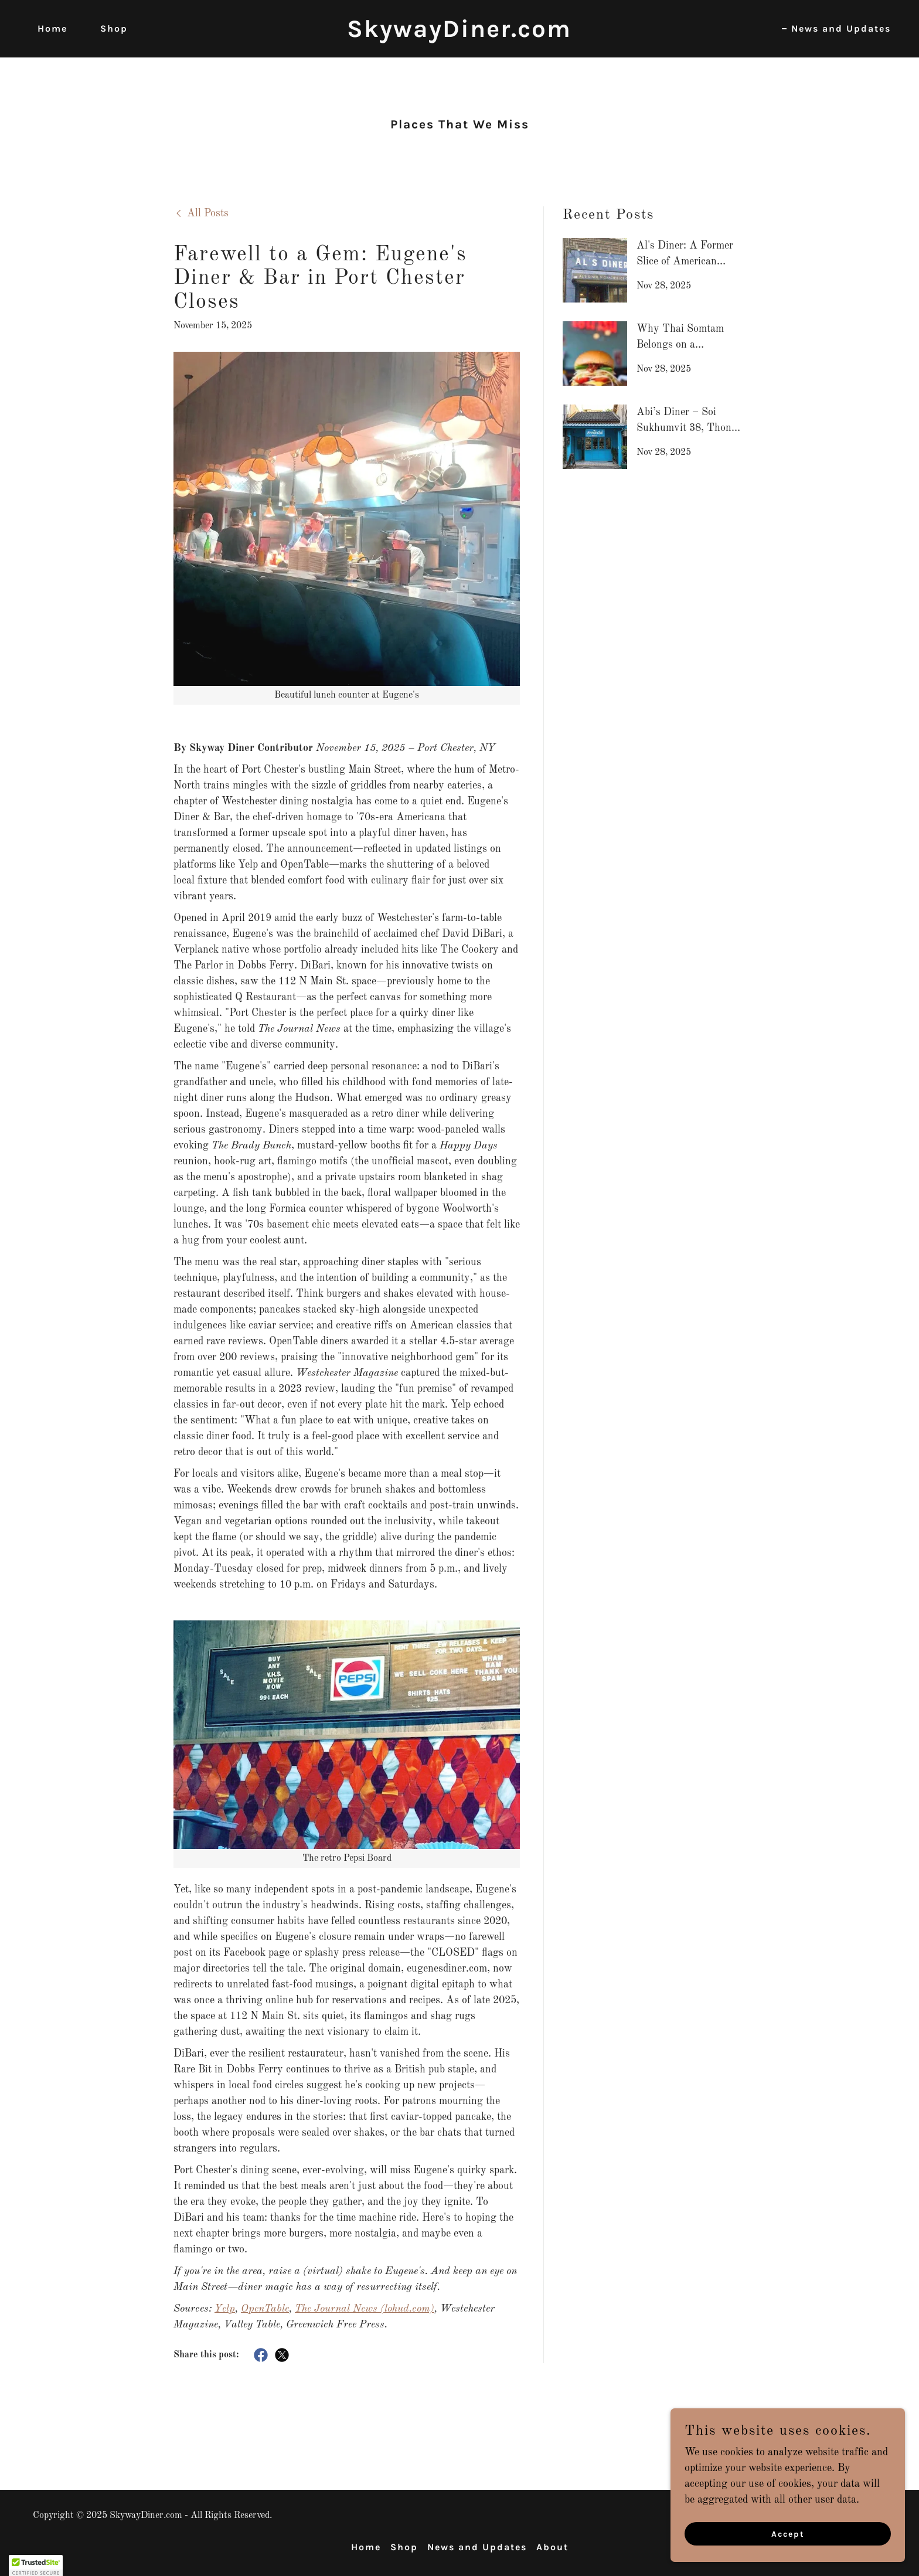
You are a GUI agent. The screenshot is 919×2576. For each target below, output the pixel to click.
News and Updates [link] (841, 28)
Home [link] (52, 28)
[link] (460, 34)
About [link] (552, 2547)
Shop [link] (114, 28)
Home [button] (366, 2547)
